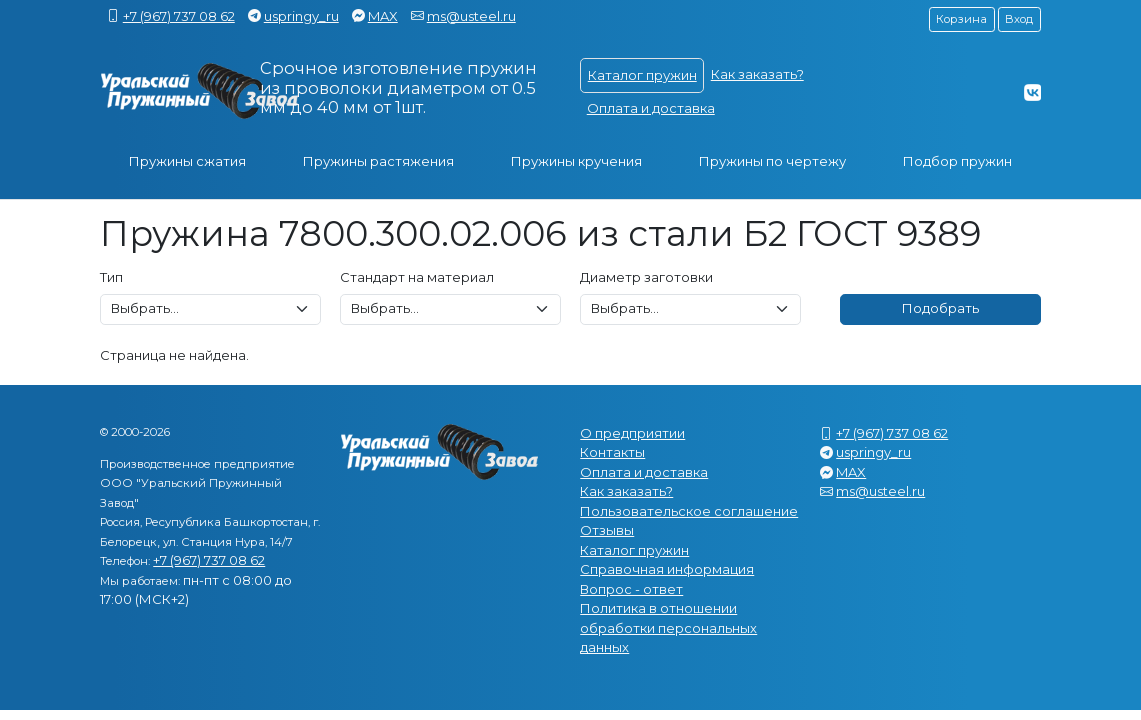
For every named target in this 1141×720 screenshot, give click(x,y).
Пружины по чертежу (772, 161)
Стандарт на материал (417, 277)
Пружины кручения (576, 161)
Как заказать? (757, 74)
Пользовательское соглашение (689, 511)
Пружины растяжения (378, 161)
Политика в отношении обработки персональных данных (668, 627)
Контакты (612, 452)
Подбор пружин (957, 161)
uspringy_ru (301, 16)
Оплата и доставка (651, 108)
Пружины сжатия (187, 161)
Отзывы (607, 530)
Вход (1019, 19)
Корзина (961, 19)
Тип (111, 277)
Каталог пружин (642, 75)
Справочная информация (667, 569)
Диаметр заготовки (646, 277)
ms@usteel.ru (471, 16)
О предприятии (632, 433)
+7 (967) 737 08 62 (179, 16)
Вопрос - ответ (631, 589)
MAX (383, 16)
